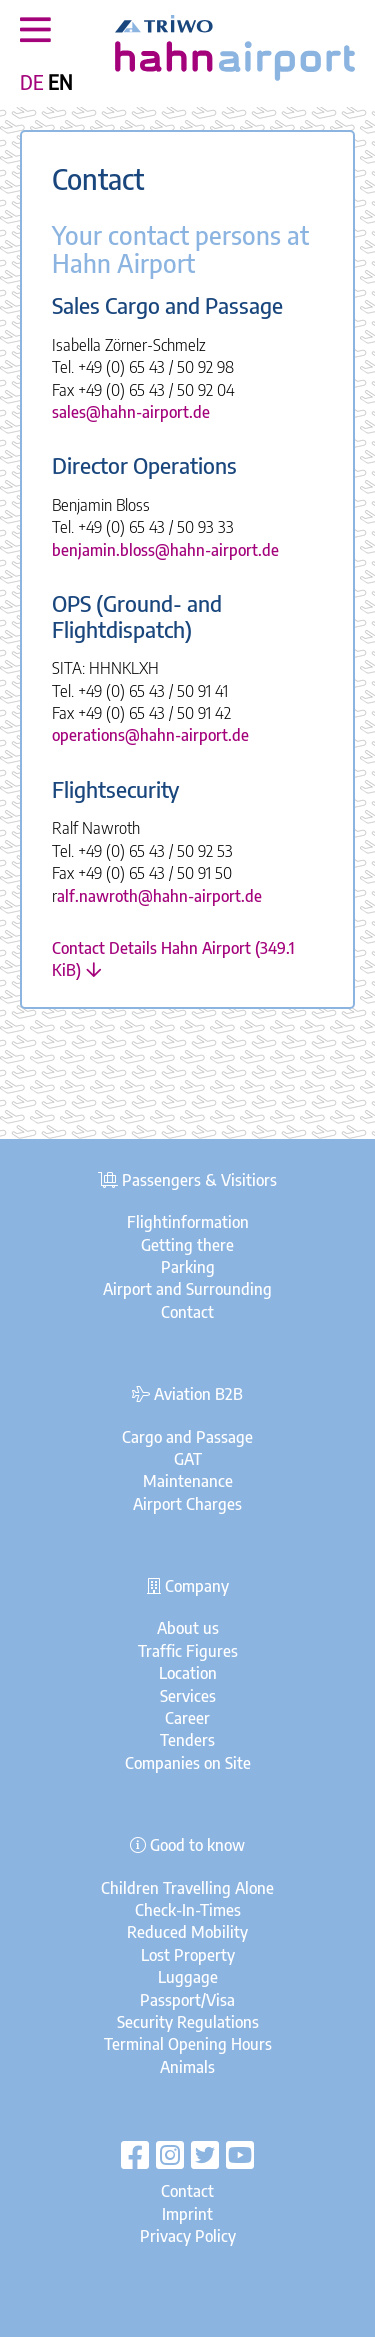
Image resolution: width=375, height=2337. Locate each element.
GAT (188, 1459)
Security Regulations (188, 2022)
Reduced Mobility (187, 1932)
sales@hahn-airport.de (131, 412)
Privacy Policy (188, 2236)
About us (188, 1628)
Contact (187, 1312)
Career (187, 1718)
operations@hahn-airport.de (150, 735)
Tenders (187, 1740)
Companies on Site (188, 1763)
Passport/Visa (187, 2000)
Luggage (188, 1977)
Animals (187, 2067)
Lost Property (188, 1955)
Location (188, 1673)
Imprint (187, 2214)
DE (32, 82)
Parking (188, 1267)
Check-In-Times (188, 1910)
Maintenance (188, 1481)
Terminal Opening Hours (188, 2044)
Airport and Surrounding (187, 1289)
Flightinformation (188, 1222)
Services (188, 1696)
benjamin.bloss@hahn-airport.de (165, 550)
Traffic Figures (188, 1651)
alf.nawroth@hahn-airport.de (159, 896)
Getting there (187, 1245)
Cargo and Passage (187, 1437)
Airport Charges (187, 1504)
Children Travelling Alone (187, 1888)
